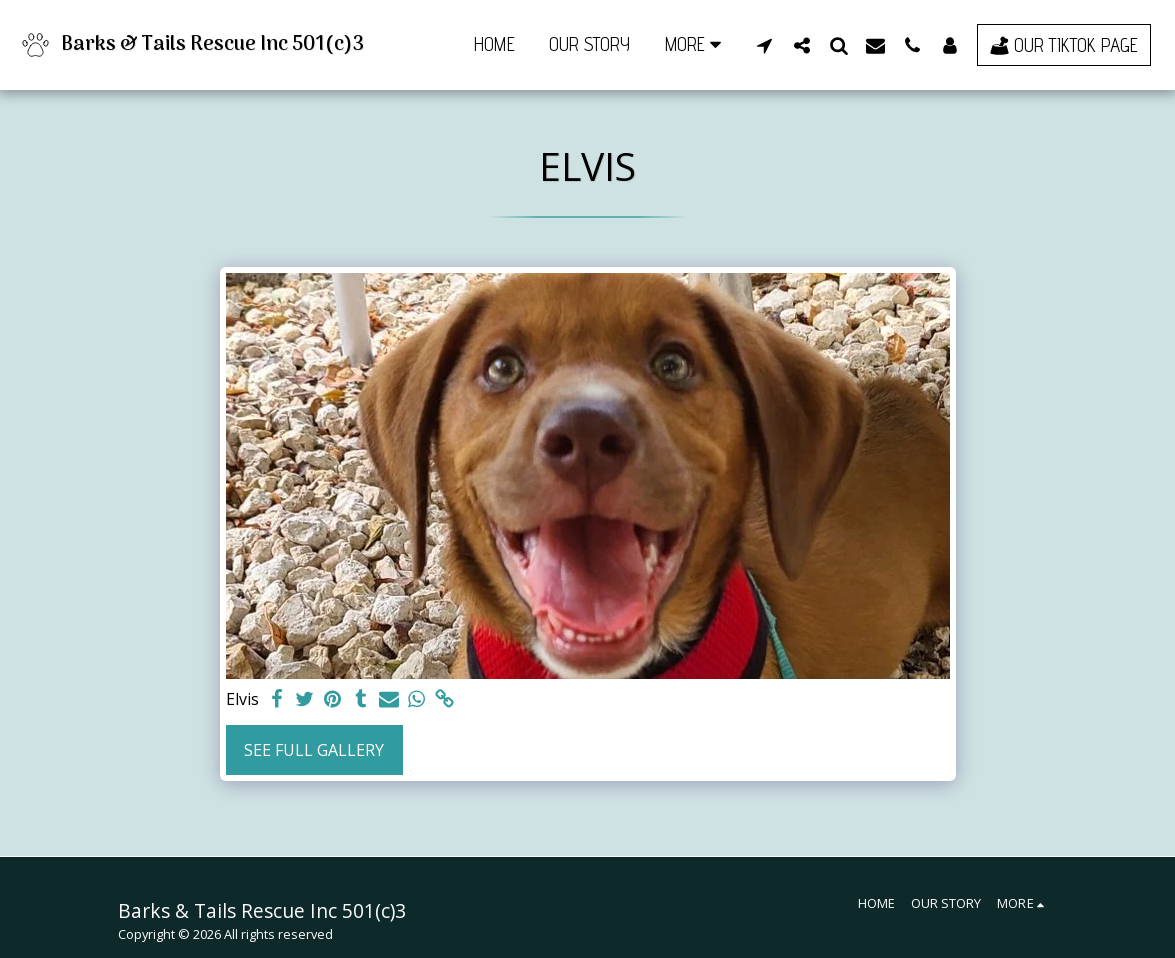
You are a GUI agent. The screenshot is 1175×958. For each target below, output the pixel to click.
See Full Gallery (314, 750)
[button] (764, 45)
